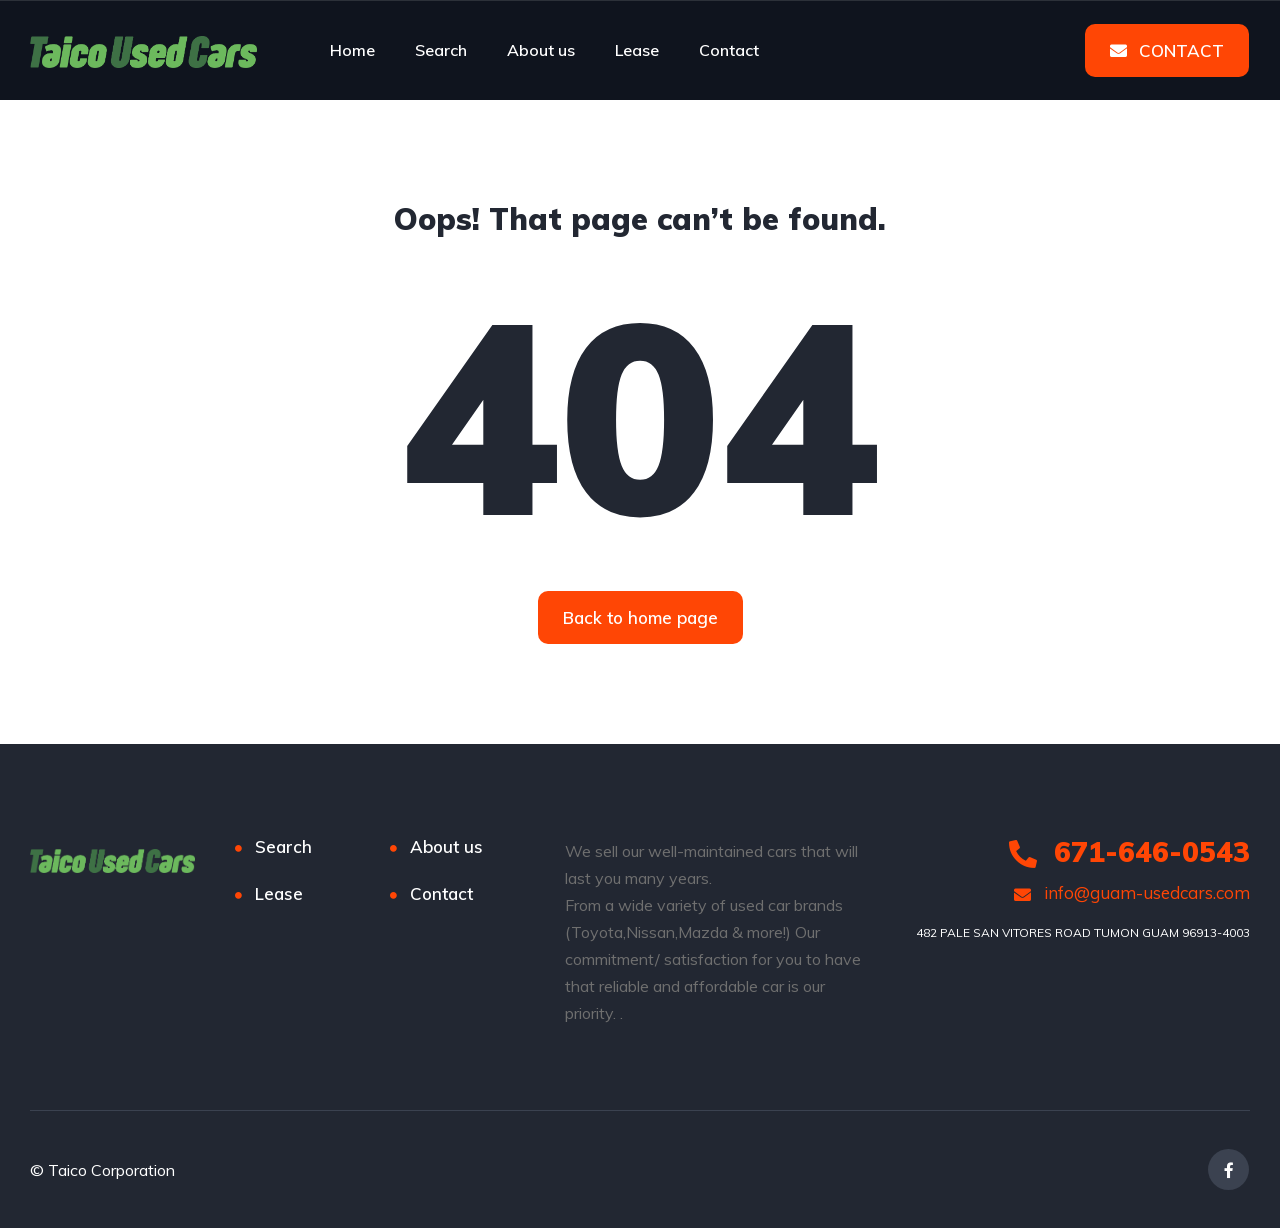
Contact (729, 50)
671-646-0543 (1129, 851)
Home (352, 50)
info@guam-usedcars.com (1132, 892)
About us (541, 50)
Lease (637, 50)
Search (441, 50)
